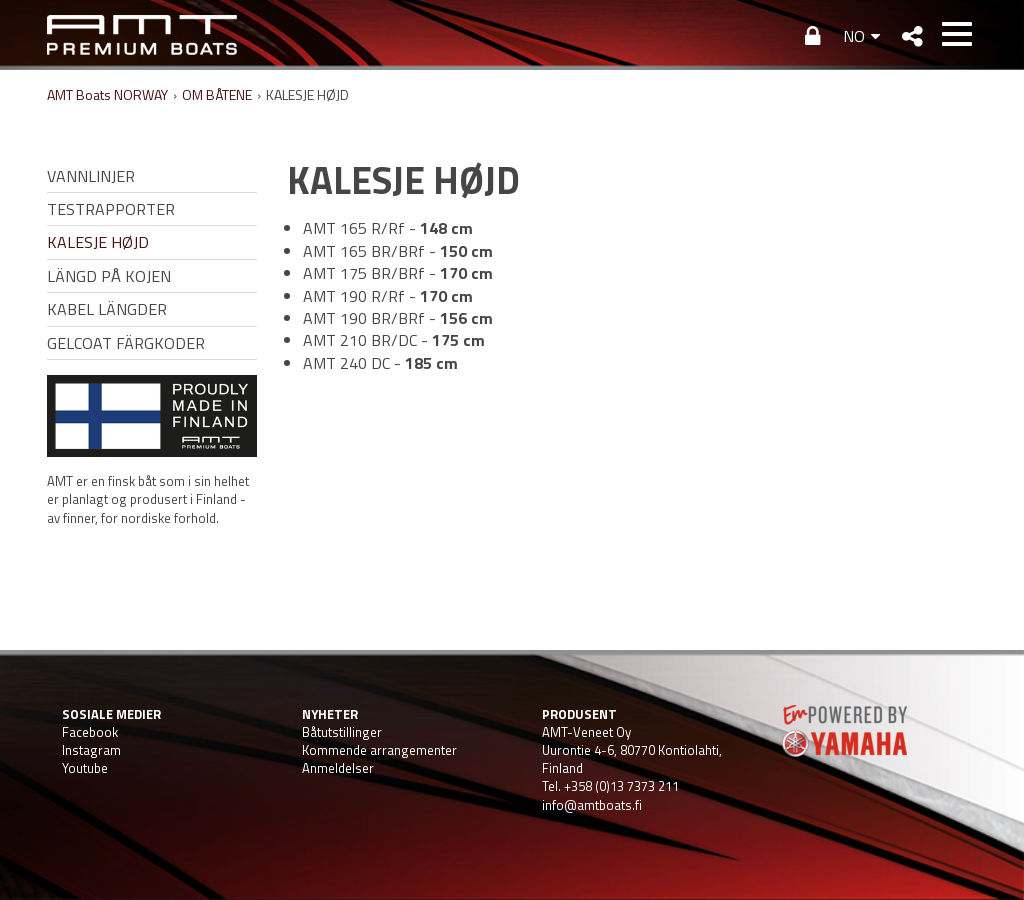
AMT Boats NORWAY (107, 94)
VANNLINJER (91, 176)
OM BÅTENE (217, 94)
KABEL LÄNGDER (107, 309)
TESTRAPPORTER (111, 209)
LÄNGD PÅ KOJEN (109, 276)
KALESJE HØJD (98, 242)
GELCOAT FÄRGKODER (126, 343)
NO (854, 36)
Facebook (90, 732)
